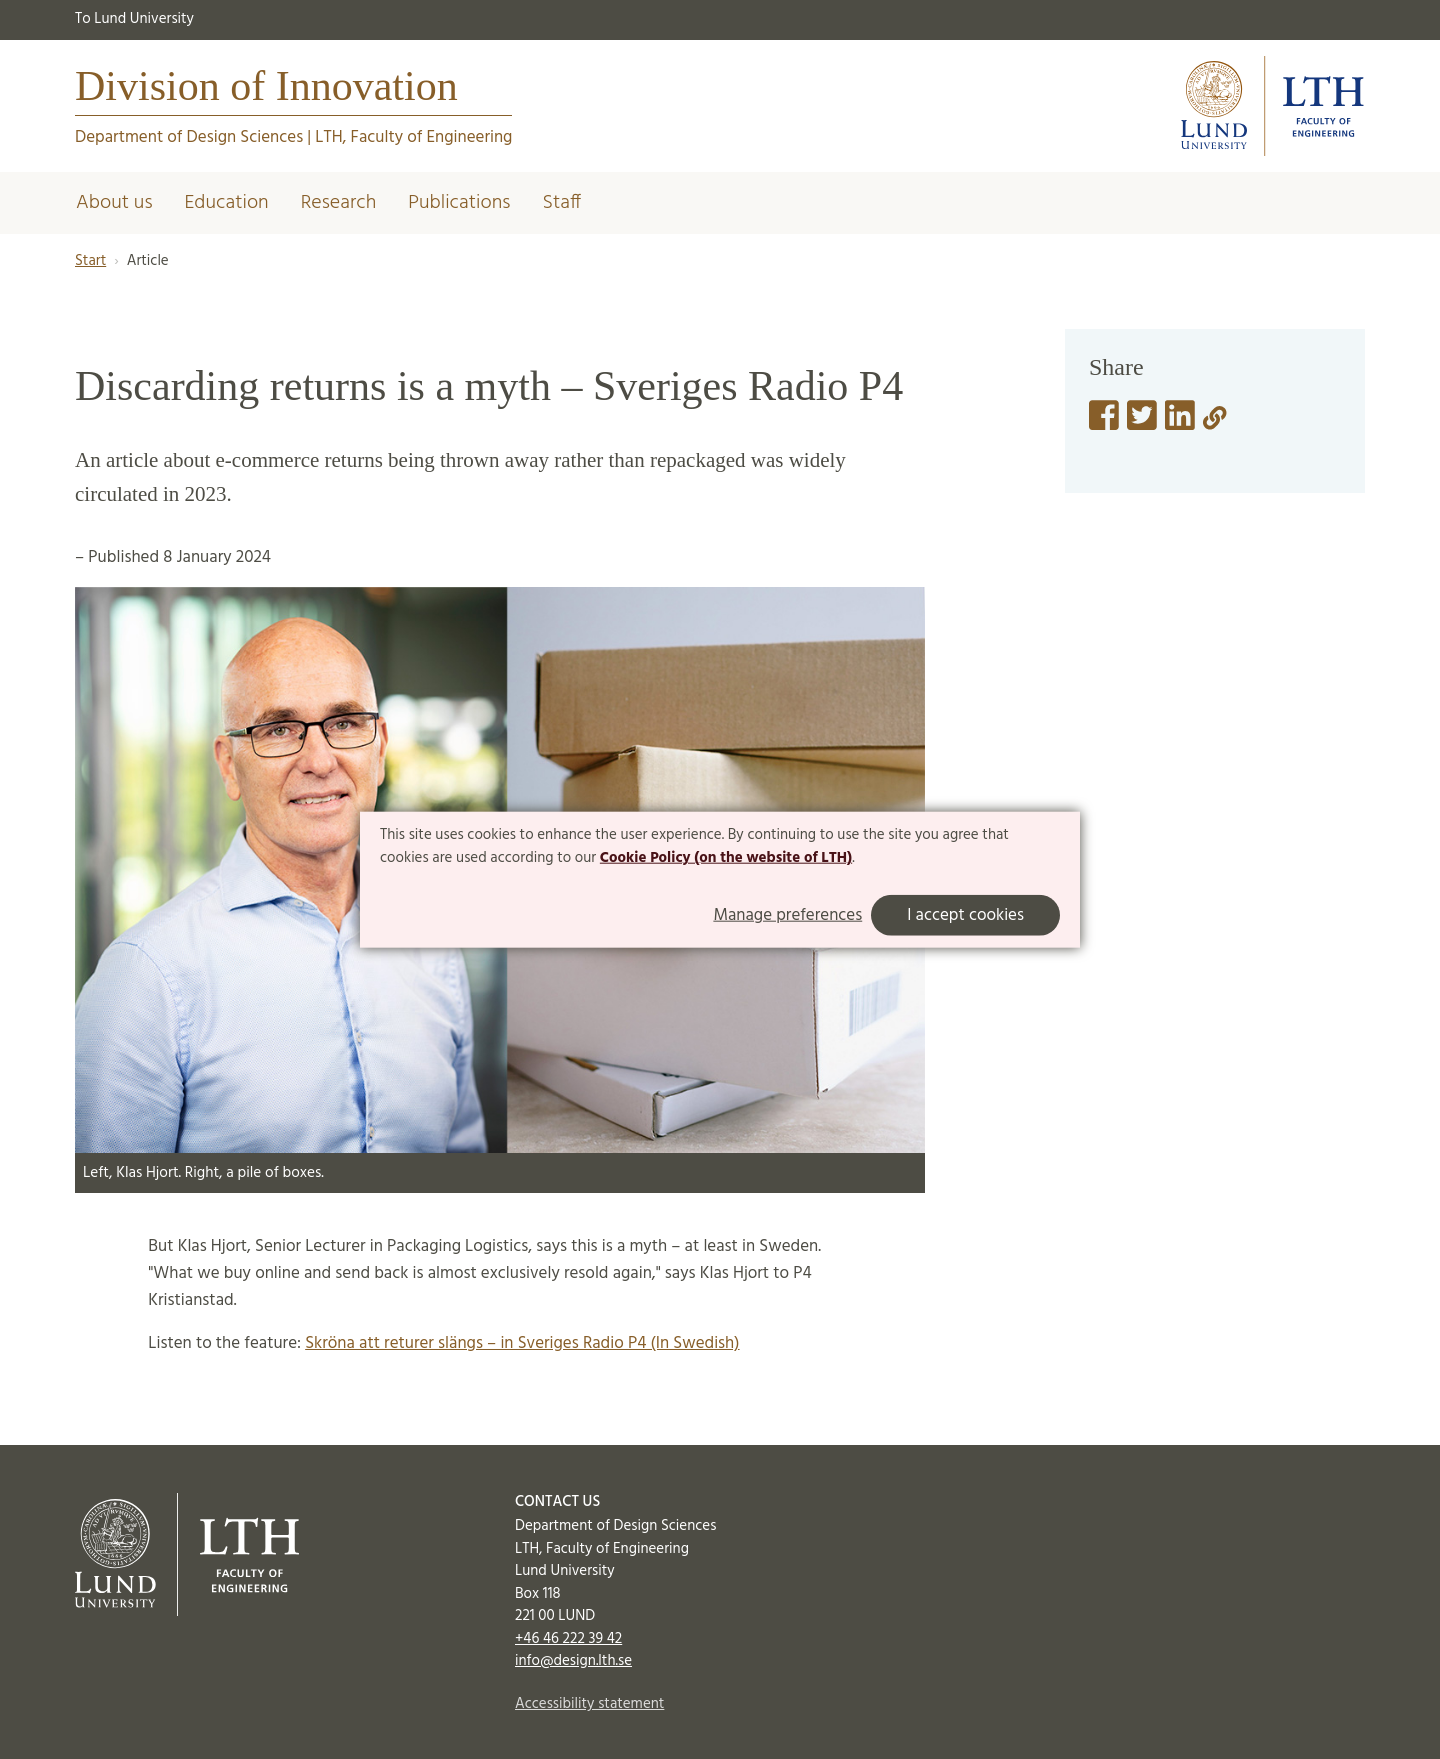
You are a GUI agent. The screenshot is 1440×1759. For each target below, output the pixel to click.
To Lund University (134, 19)
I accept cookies (965, 915)
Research (339, 203)
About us (114, 203)
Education (227, 203)
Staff (561, 203)
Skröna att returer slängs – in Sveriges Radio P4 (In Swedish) (522, 1343)
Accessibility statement (589, 1704)
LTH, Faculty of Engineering (413, 137)
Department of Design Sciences (189, 137)
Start (90, 261)
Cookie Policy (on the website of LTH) (726, 858)
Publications (459, 203)
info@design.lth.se (573, 1661)
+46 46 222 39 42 (568, 1639)
